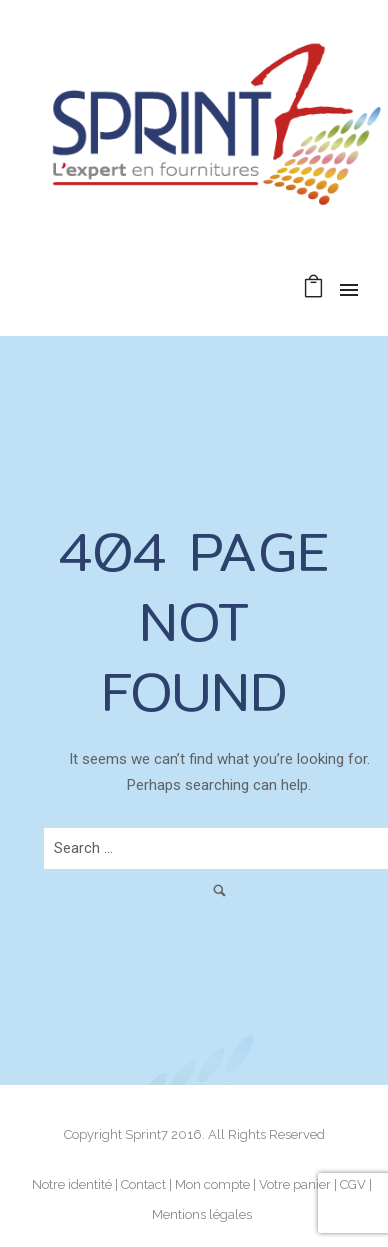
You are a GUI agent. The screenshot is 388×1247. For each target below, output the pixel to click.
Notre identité (72, 1184)
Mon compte (212, 1184)
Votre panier (295, 1184)
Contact (143, 1184)
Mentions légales (202, 1214)
